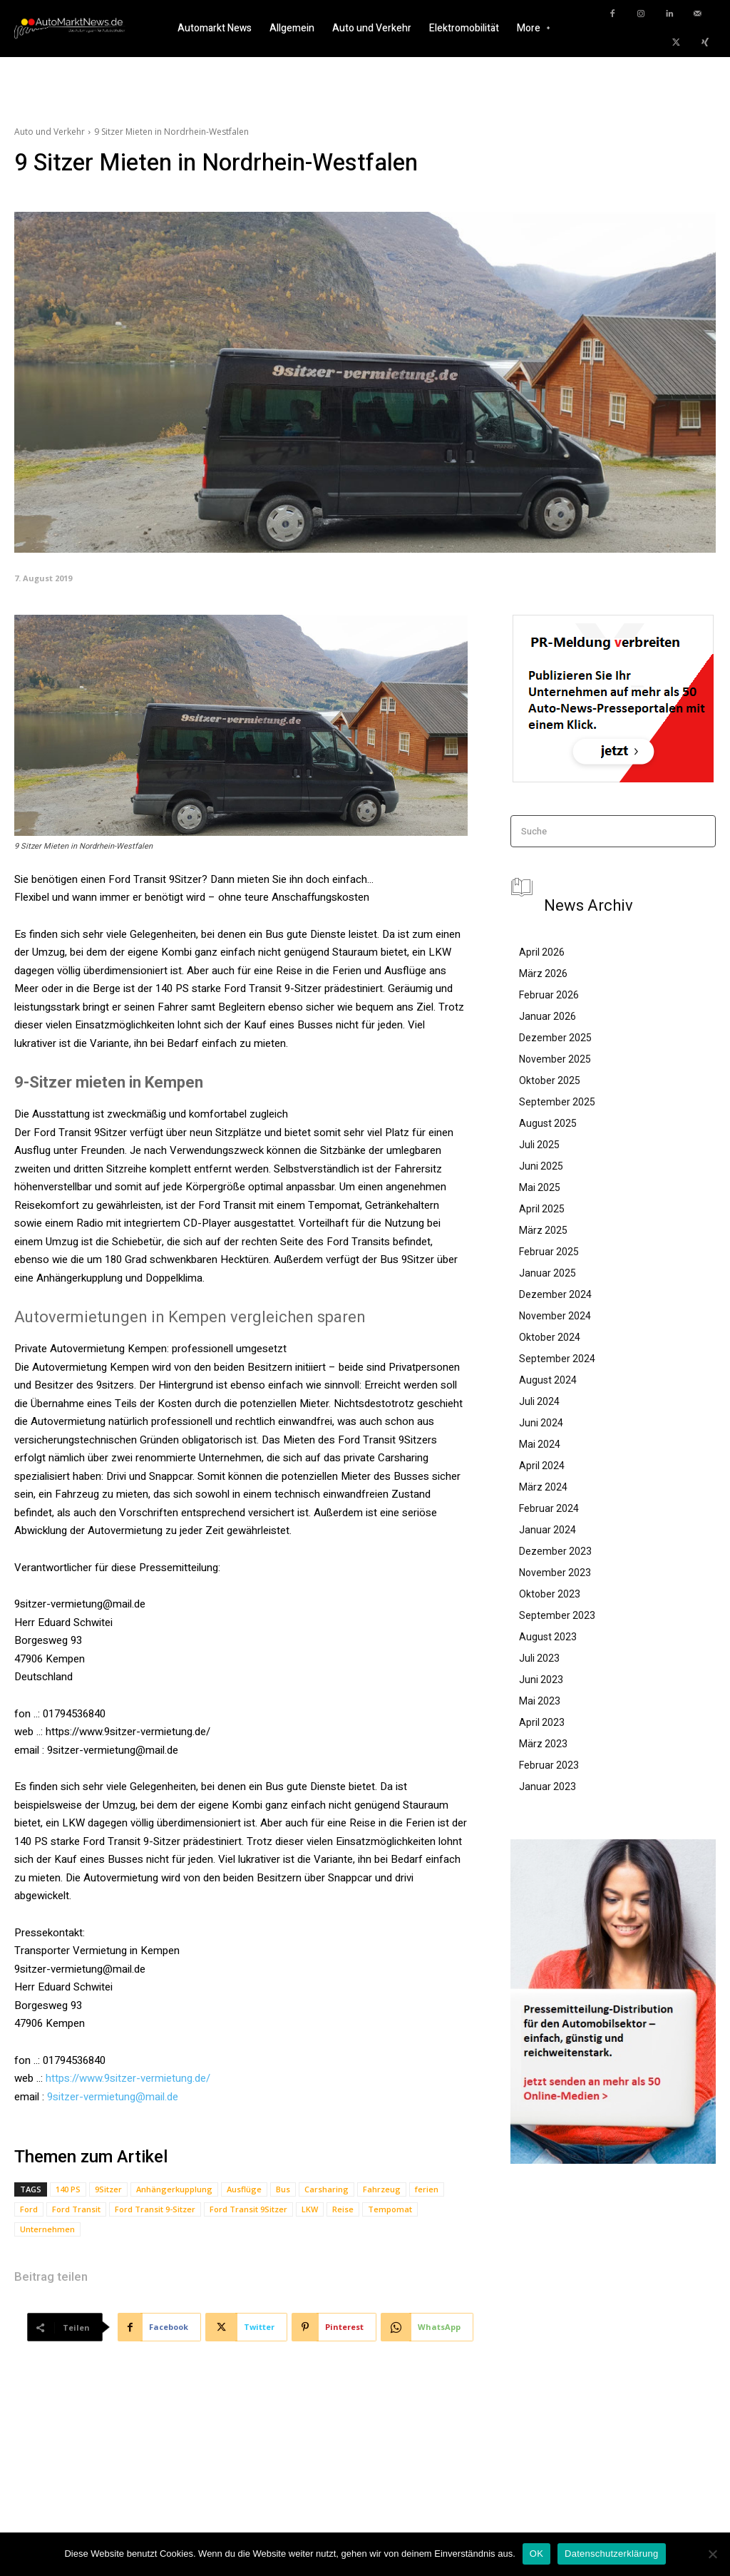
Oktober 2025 (549, 1080)
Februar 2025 (549, 1251)
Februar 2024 (549, 1508)
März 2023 (543, 1743)
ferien (426, 2189)
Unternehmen (47, 2229)
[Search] (700, 831)
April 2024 (542, 1465)
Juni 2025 (541, 1166)
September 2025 (557, 1102)
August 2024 (548, 1380)
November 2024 (555, 1316)
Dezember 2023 (555, 1551)
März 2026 (543, 973)
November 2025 (555, 1059)
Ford (29, 2209)
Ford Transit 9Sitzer (248, 2209)
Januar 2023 (547, 1786)
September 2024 (557, 1358)
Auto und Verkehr (49, 132)
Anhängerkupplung (174, 2189)
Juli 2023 (539, 1658)
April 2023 (542, 1722)
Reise (343, 2209)
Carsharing (326, 2189)
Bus (283, 2189)
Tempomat (390, 2209)
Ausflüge (244, 2189)
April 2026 (542, 952)
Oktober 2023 (549, 1594)
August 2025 (548, 1123)
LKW (310, 2209)
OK (536, 2553)
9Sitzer (108, 2189)
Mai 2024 (539, 1444)
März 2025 (543, 1230)
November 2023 (555, 1572)
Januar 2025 (547, 1273)
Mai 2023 (539, 1701)
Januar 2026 (547, 1016)
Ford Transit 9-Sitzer (155, 2209)
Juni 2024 (541, 1422)
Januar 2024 (547, 1529)
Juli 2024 (539, 1401)
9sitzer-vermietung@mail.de (112, 2097)
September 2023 (557, 1615)
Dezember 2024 (555, 1294)
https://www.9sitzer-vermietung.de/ (128, 2078)
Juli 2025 (539, 1144)
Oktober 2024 (549, 1337)
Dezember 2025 (555, 1037)
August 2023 (548, 1636)
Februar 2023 (549, 1765)
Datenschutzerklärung (611, 2553)
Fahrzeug (382, 2189)
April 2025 (542, 1209)
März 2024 (543, 1487)
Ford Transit (76, 2209)
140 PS (68, 2189)
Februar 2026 (549, 995)
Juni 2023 (541, 1679)
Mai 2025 (539, 1187)
